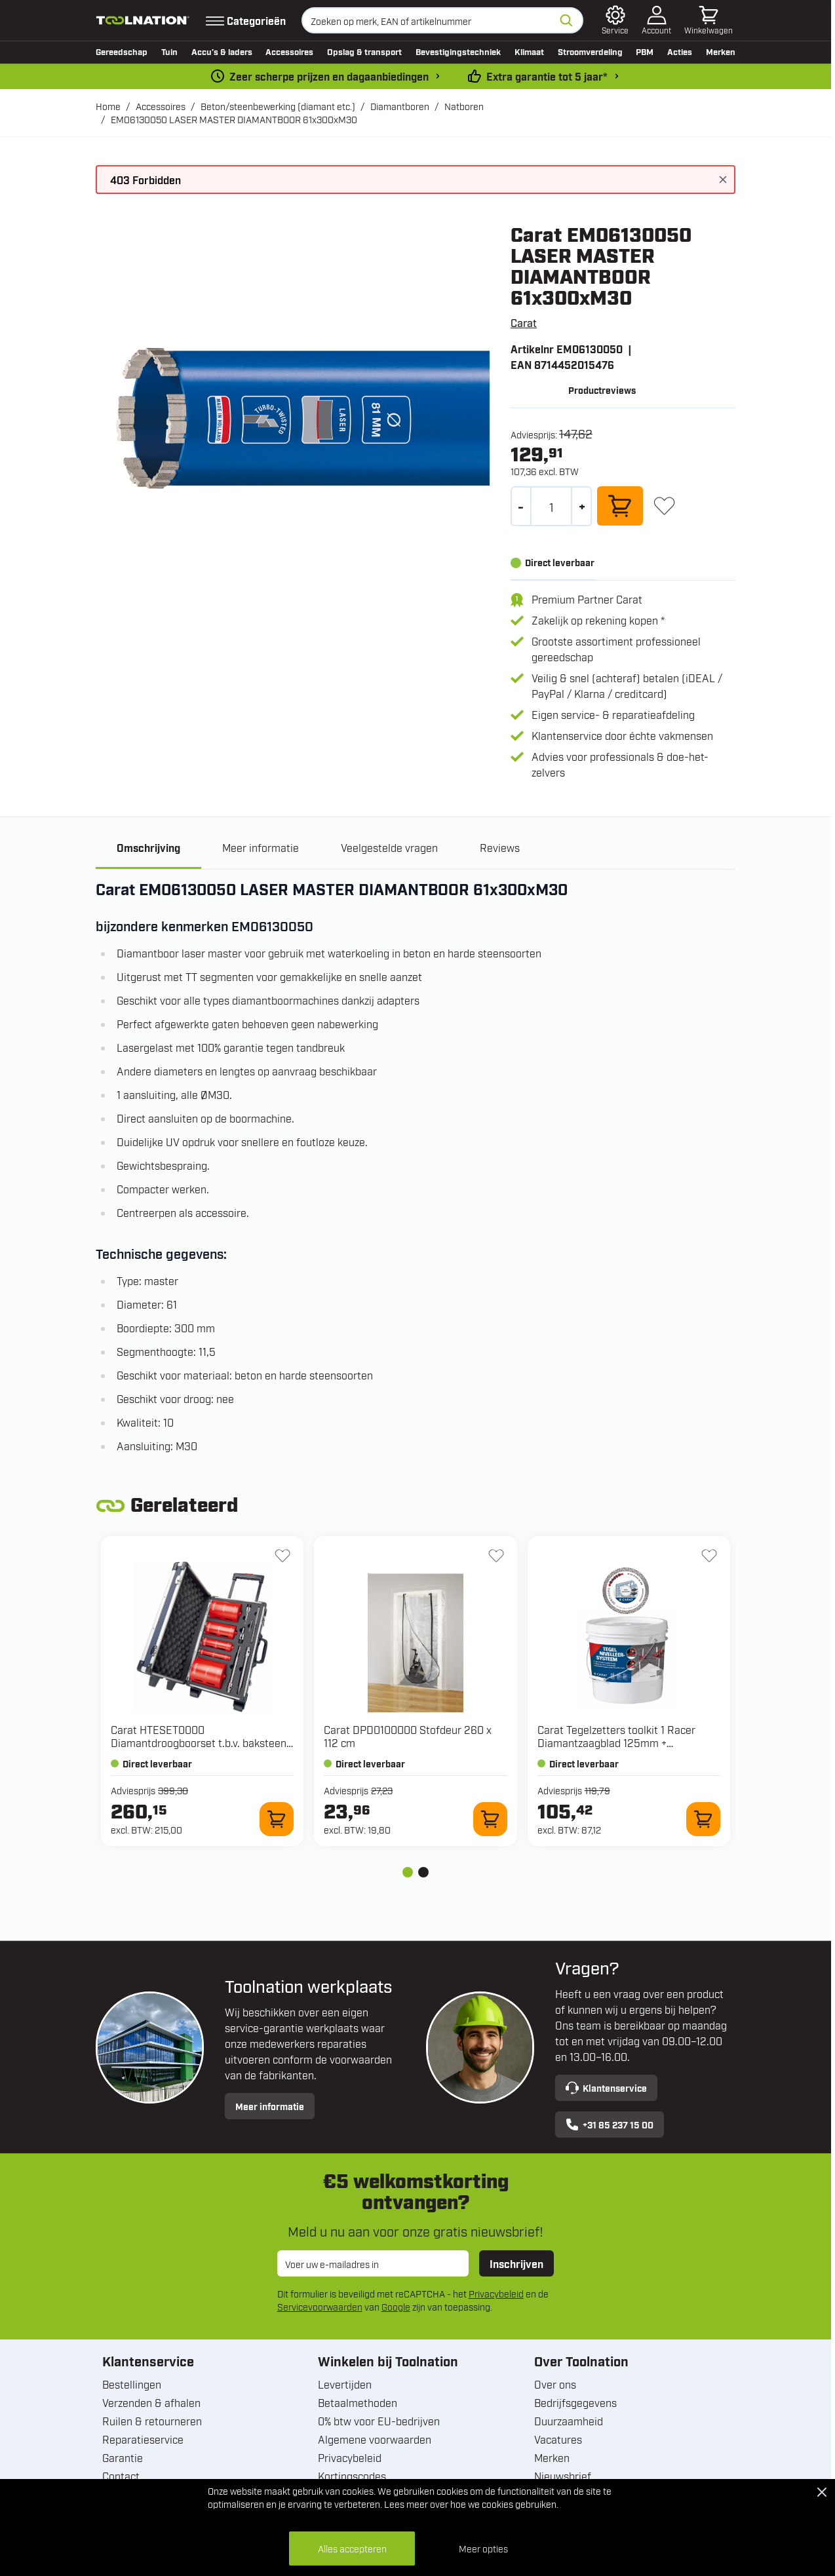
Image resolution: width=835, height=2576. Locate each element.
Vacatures (558, 2441)
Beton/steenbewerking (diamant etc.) (278, 105)
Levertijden (345, 2386)
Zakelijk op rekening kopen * (598, 619)
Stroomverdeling (590, 51)
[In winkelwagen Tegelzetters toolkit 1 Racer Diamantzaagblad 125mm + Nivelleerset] (703, 1821)
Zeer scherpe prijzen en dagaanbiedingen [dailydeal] (329, 76)
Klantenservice (606, 2089)
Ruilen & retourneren (152, 2422)
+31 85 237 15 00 (609, 2126)
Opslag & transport (364, 51)
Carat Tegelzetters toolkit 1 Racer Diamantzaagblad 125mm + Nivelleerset (616, 1744)
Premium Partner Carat (587, 599)
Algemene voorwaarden (374, 2441)
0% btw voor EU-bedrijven (379, 2422)
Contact (121, 2477)
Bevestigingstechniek (458, 51)
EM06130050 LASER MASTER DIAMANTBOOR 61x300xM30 (234, 119)
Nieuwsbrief (562, 2477)
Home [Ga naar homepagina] (108, 105)
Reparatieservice (143, 2441)
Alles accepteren (352, 2548)
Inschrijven (516, 2265)
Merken (720, 51)
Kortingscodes (352, 2477)
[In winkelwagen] (620, 506)
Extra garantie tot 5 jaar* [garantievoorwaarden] (547, 76)
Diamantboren (399, 105)
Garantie (122, 2459)
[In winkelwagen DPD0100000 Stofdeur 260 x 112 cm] (490, 1821)
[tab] (407, 1874)
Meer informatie (269, 2107)
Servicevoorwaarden (319, 2308)
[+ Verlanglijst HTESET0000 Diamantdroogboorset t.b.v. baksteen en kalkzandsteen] (282, 1557)
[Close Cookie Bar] (822, 2492)
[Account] (656, 20)
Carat (524, 322)
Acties (679, 51)
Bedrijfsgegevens (575, 2404)
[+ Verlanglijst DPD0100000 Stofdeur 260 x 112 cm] (496, 1557)
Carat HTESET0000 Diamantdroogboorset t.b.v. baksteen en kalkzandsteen (198, 1744)
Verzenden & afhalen (151, 2404)
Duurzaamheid (568, 2422)
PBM (644, 51)
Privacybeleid (496, 2295)
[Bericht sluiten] (723, 179)
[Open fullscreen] (293, 420)
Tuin (169, 51)
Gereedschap (121, 51)
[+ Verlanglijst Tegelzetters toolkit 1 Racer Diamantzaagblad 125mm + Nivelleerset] (709, 1557)
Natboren (464, 105)
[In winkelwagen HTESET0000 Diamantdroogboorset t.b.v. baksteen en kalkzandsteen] (277, 1821)
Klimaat (529, 51)
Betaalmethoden (357, 2404)
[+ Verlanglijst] (664, 506)
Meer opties (483, 2548)
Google (395, 2308)
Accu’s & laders (221, 51)
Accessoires (289, 51)
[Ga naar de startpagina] (143, 20)
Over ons (555, 2386)
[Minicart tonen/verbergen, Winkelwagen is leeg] (708, 20)
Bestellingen (131, 2386)
